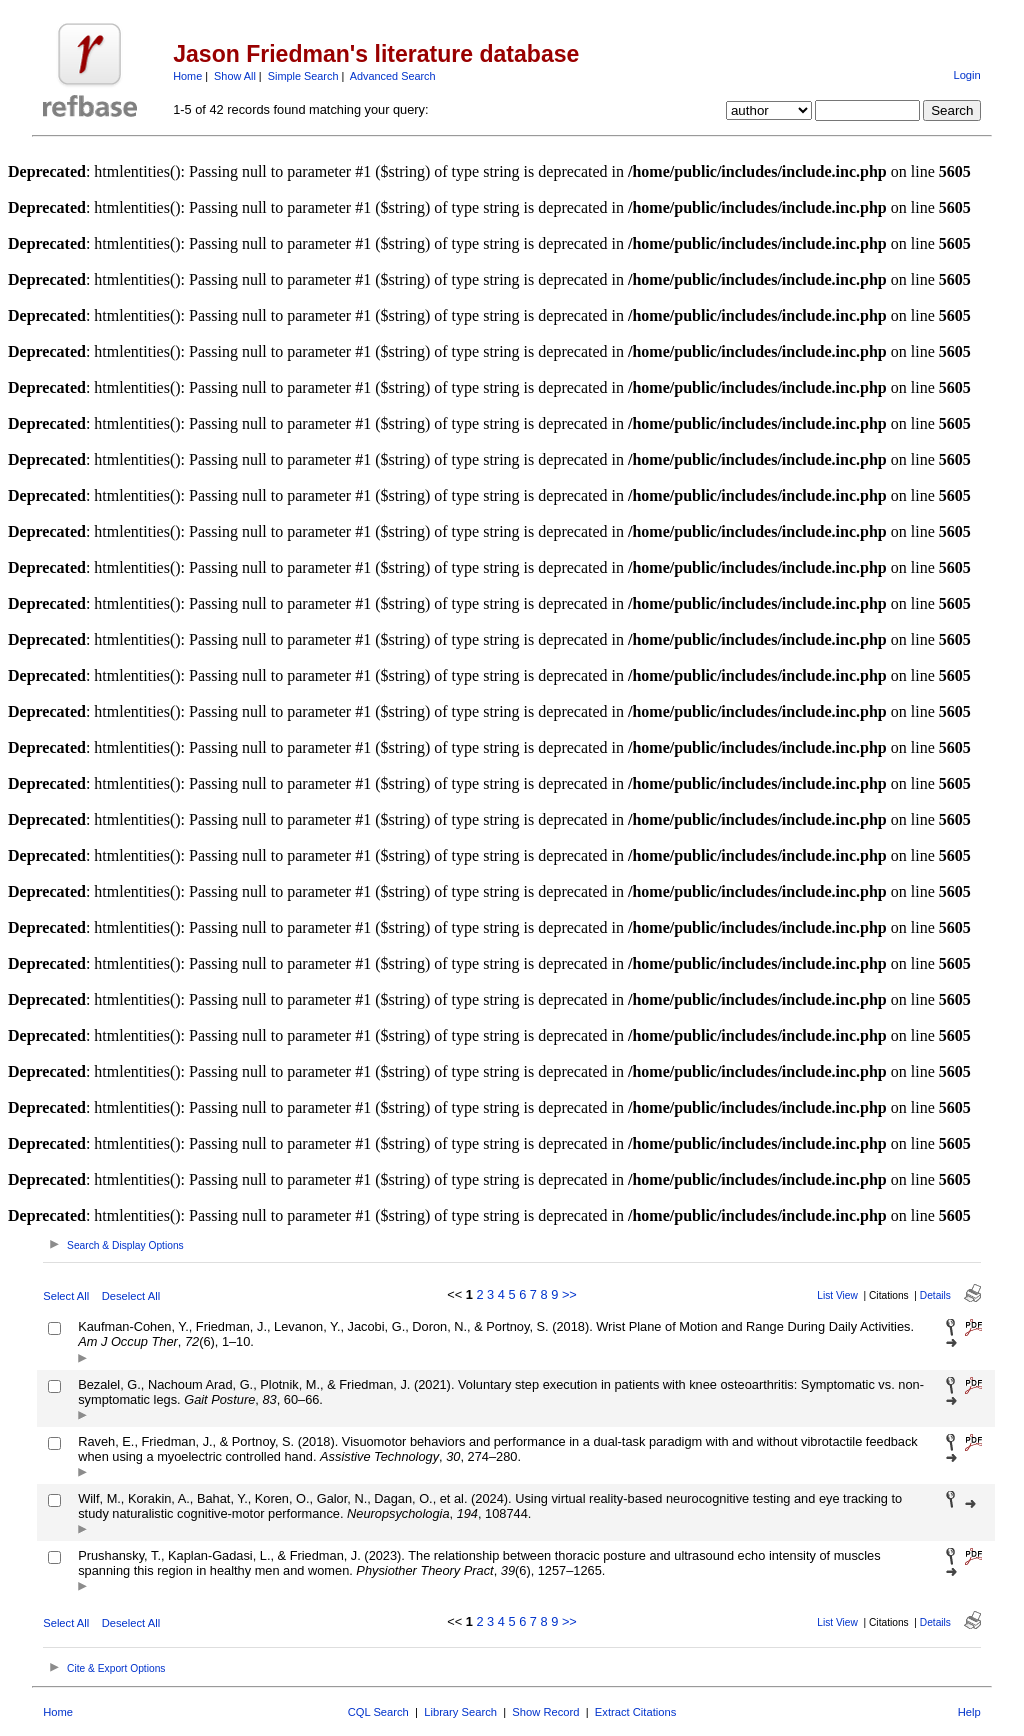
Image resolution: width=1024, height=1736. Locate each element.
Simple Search (303, 76)
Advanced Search (393, 76)
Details (935, 1295)
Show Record (545, 1712)
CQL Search (378, 1712)
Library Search (460, 1712)
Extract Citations (635, 1712)
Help (969, 1712)
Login (966, 75)
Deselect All (131, 1296)
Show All (235, 76)
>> (569, 1294)
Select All (66, 1296)
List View (837, 1295)
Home (187, 76)
